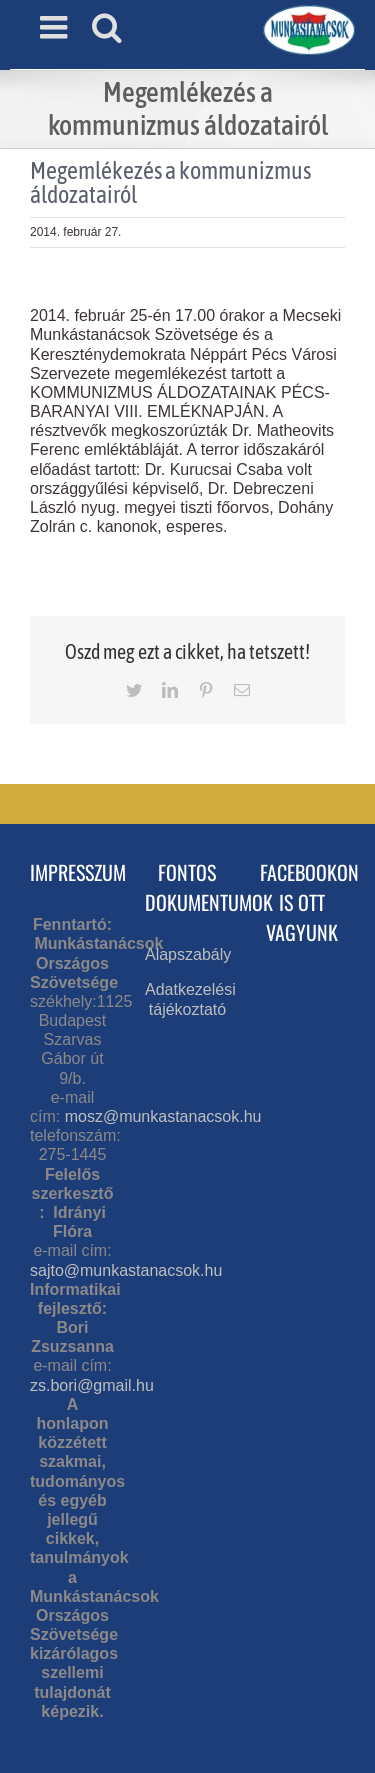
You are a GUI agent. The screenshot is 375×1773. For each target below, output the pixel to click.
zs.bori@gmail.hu (92, 1385)
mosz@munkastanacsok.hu (163, 1116)
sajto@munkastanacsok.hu (126, 1270)
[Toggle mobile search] (107, 27)
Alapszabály (188, 954)
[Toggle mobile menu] (56, 27)
